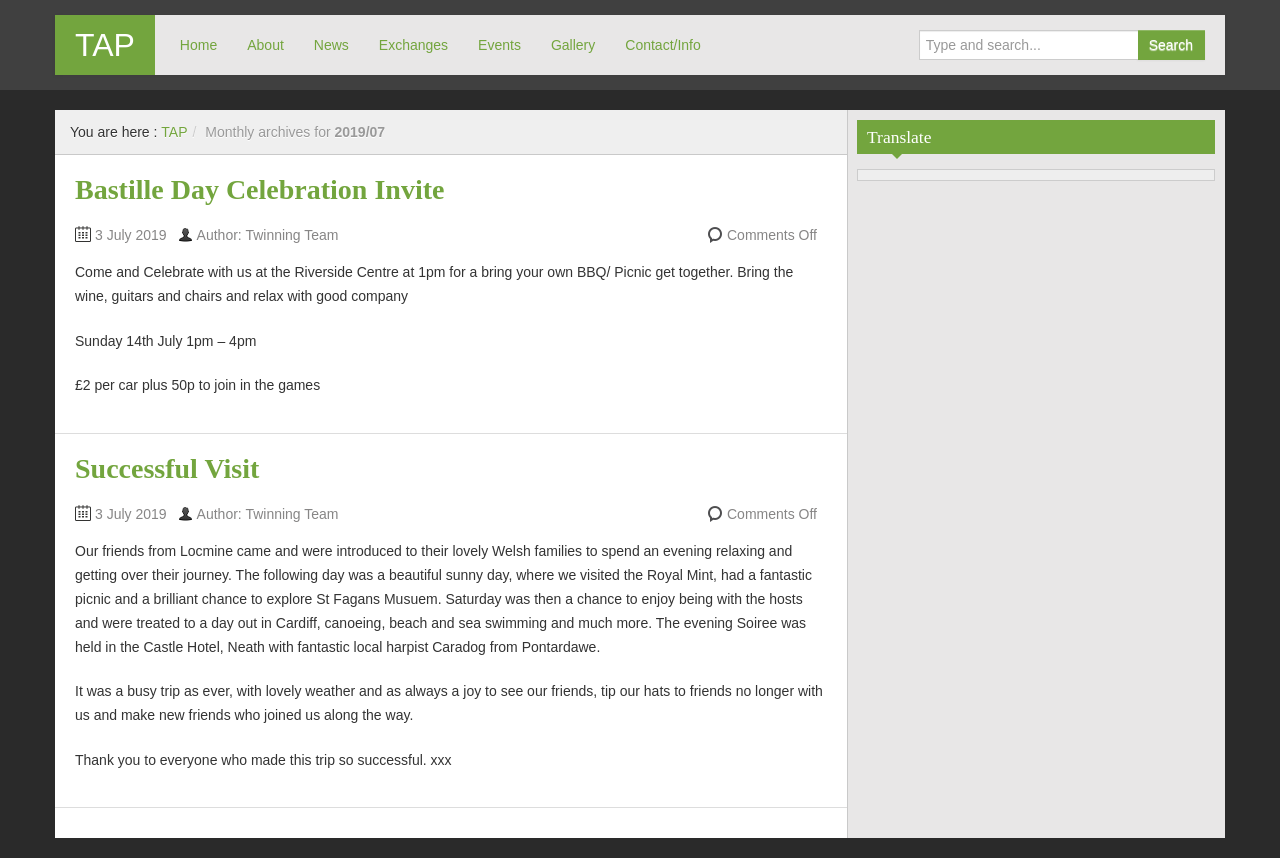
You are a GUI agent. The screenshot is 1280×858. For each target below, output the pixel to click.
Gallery (573, 45)
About (265, 45)
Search (1171, 45)
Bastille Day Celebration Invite (259, 189)
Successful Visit (167, 468)
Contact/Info (663, 45)
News (331, 45)
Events (499, 45)
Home (198, 45)
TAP (105, 45)
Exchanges (413, 45)
